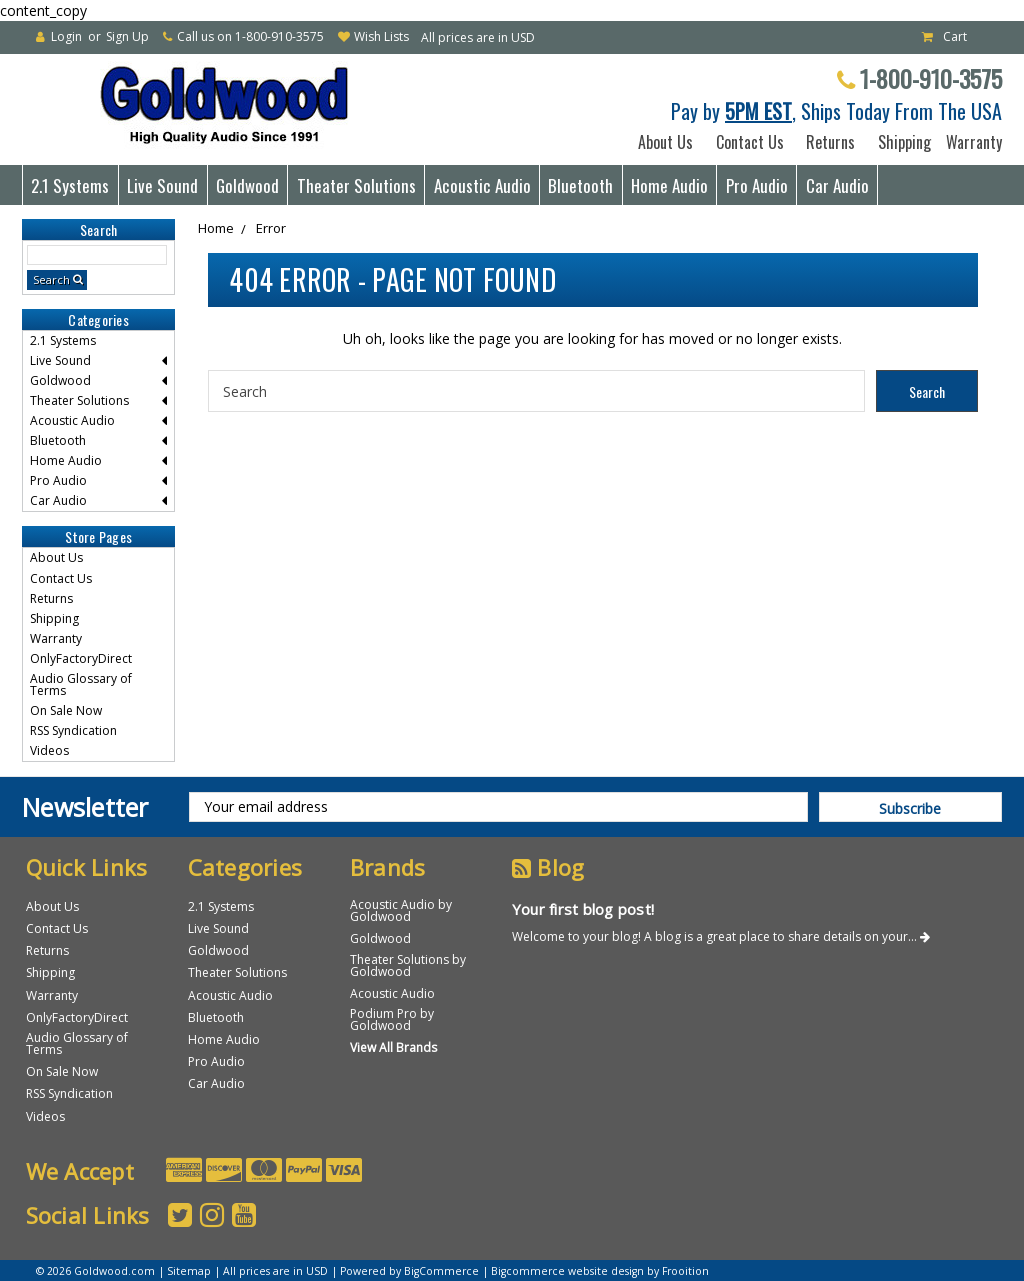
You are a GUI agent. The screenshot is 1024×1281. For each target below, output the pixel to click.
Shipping (900, 142)
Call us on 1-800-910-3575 (250, 36)
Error (271, 228)
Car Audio (837, 185)
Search (51, 279)
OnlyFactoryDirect (81, 658)
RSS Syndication (73, 730)
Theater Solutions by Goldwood (408, 965)
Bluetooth (580, 185)
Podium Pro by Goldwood (392, 1019)
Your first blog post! (583, 909)
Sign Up (127, 36)
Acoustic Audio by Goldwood (401, 910)
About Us (665, 142)
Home (216, 228)
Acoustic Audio (482, 185)
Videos (49, 750)
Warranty (970, 142)
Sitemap (189, 1271)
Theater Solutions (356, 185)
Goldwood (247, 185)
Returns (830, 142)
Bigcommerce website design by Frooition (600, 1271)
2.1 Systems (70, 185)
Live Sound (162, 185)
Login (66, 36)
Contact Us (750, 142)
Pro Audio (757, 185)
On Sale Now (66, 710)
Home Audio (669, 185)
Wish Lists (381, 36)
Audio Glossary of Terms (81, 684)
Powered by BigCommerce (409, 1271)
